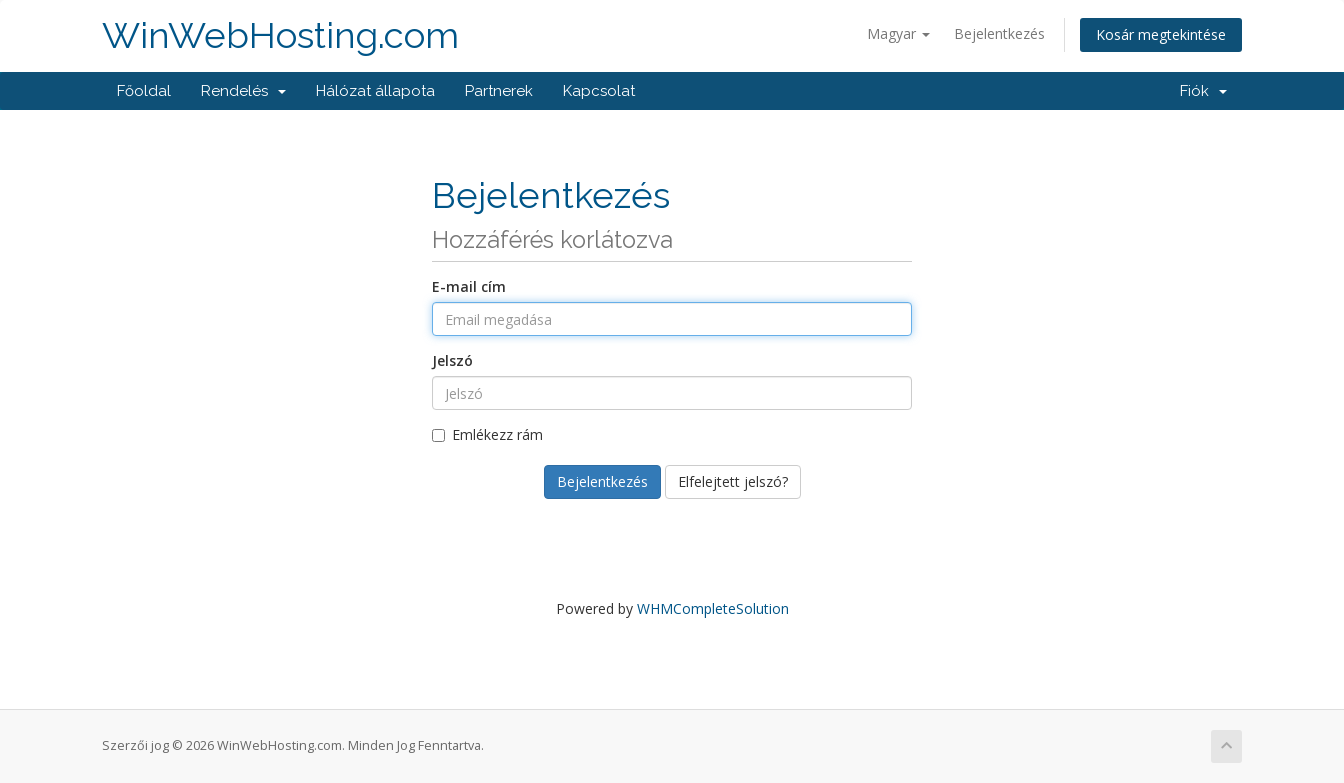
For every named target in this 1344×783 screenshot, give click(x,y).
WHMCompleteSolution (713, 608)
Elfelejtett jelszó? (733, 481)
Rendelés (243, 91)
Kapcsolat (599, 91)
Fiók (1203, 91)
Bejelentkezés (999, 33)
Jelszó (452, 360)
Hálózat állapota (375, 91)
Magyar (898, 33)
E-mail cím (469, 286)
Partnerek (499, 91)
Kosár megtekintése (1161, 34)
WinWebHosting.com (280, 35)
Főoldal (144, 91)
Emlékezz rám (487, 434)
